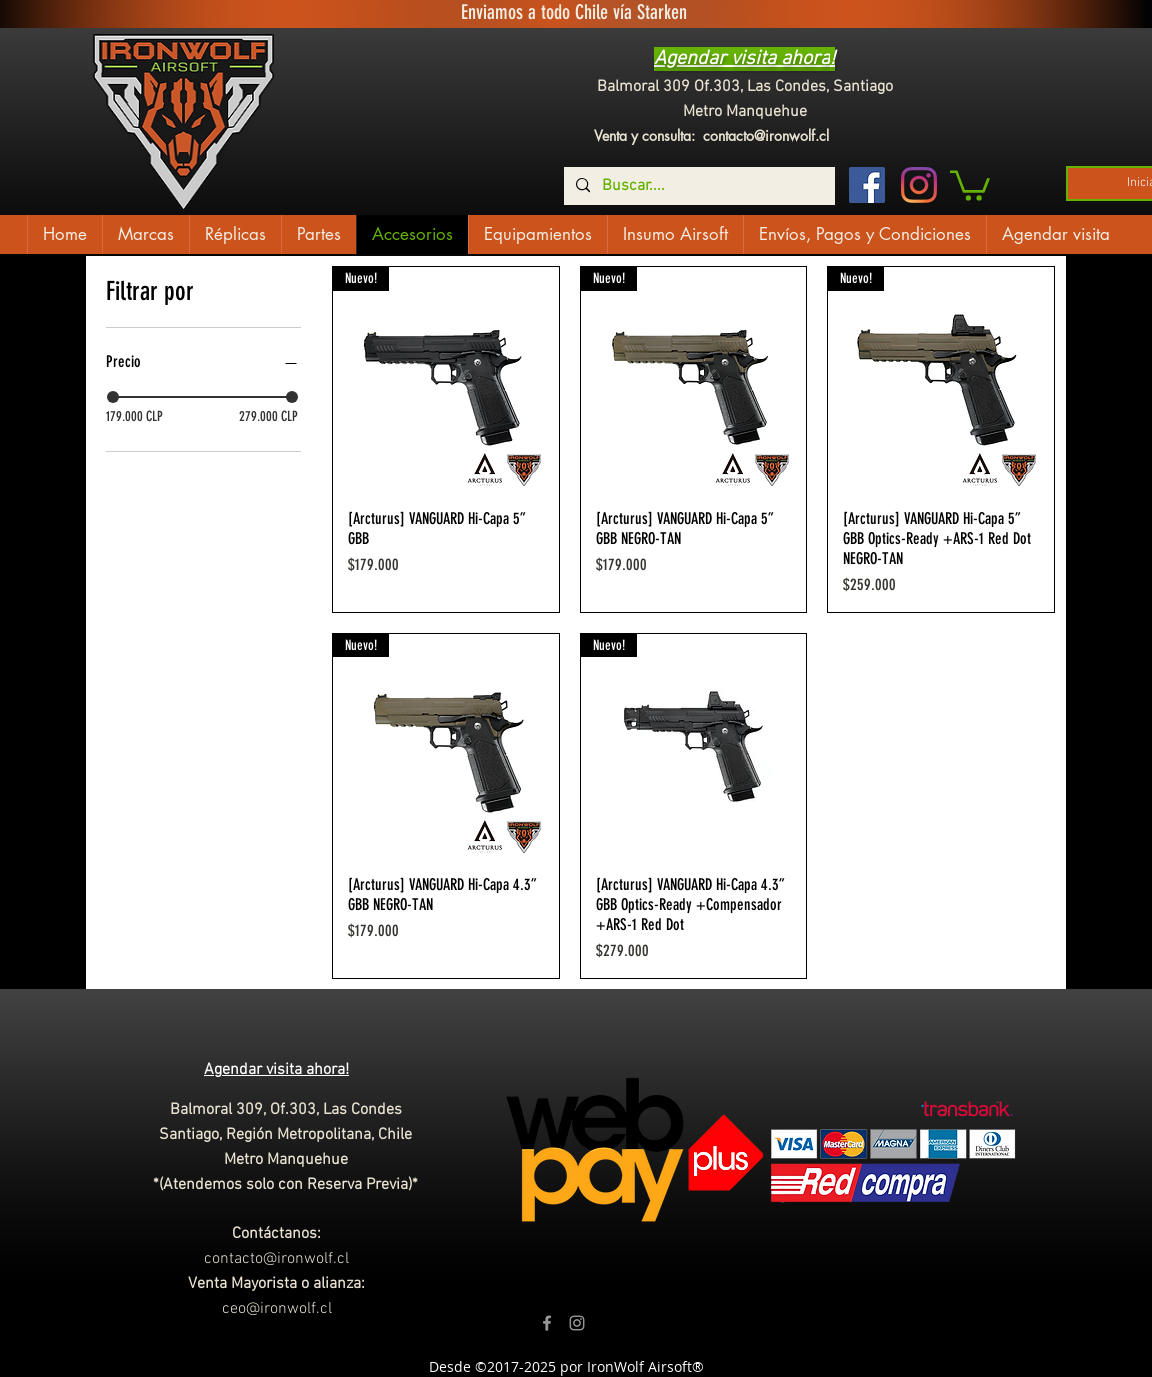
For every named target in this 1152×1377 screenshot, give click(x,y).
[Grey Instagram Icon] (577, 1323)
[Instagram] (919, 185)
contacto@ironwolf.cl (766, 135)
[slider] (113, 397)
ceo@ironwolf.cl (277, 1309)
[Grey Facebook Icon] (547, 1323)
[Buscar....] (697, 186)
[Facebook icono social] (867, 185)
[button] (970, 184)
